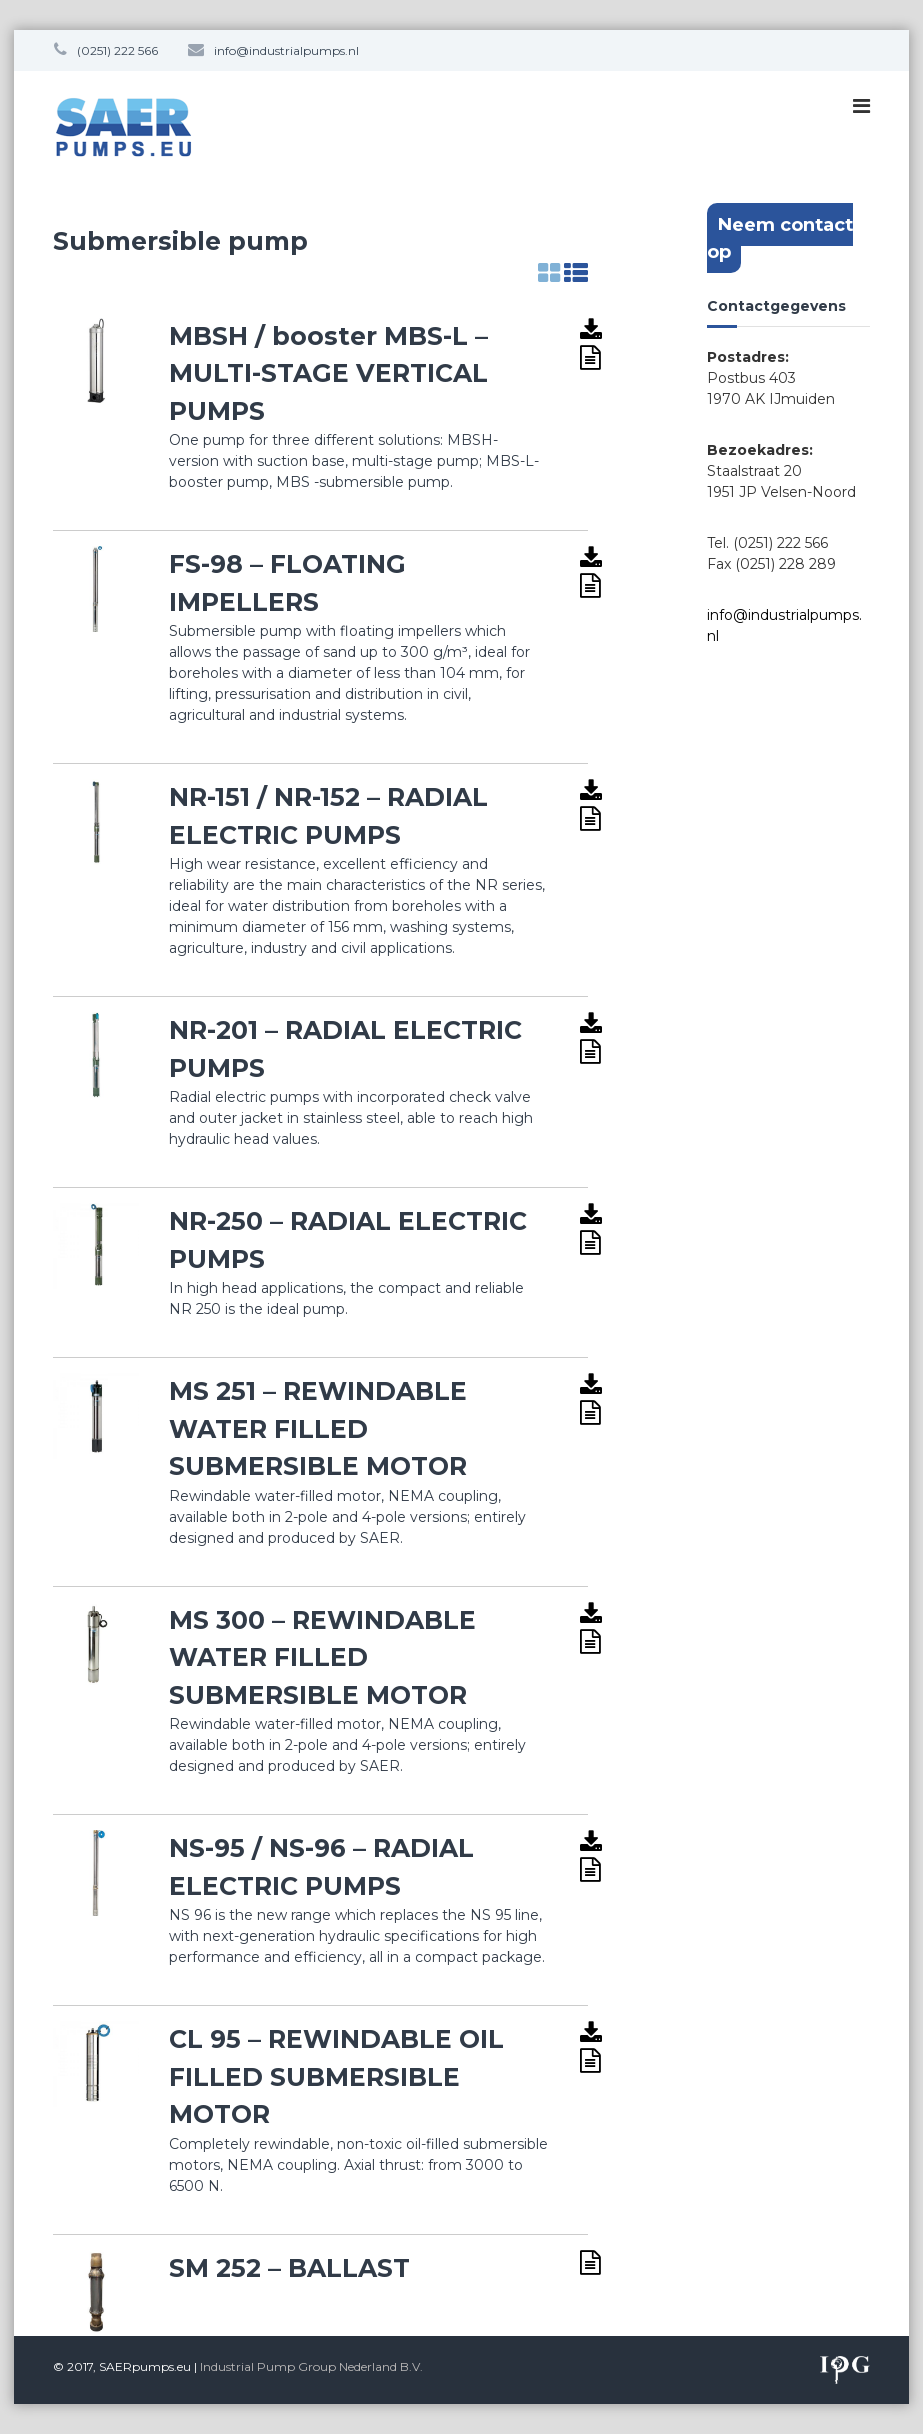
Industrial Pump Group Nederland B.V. (311, 2366)
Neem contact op (780, 238)
